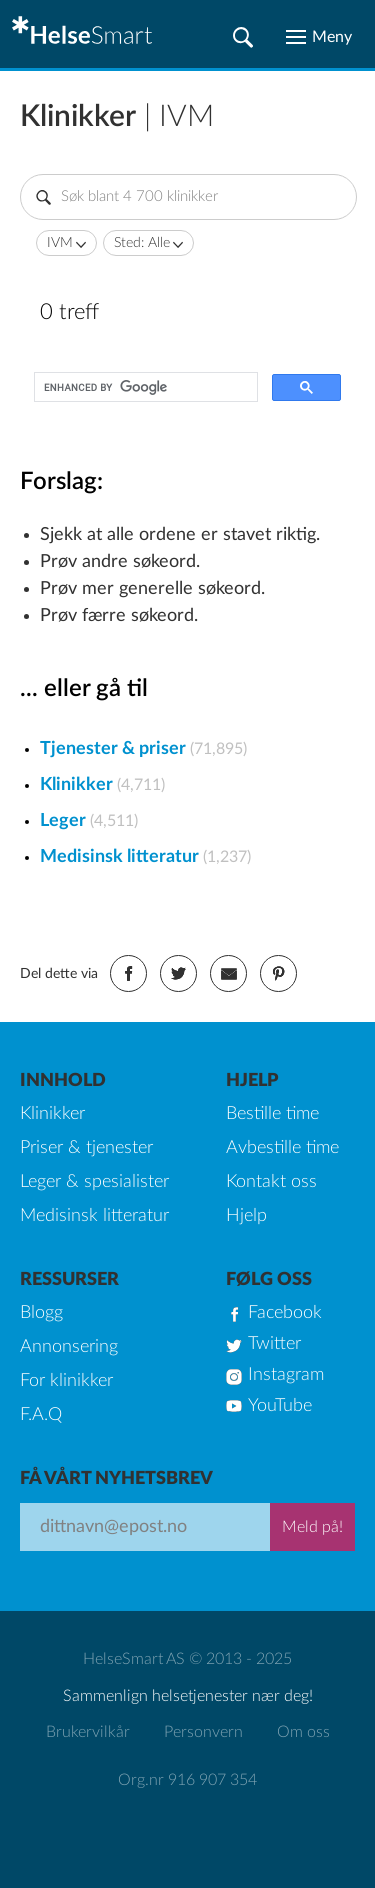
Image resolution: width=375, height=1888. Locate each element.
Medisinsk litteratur (119, 857)
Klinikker (76, 785)
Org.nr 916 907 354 (187, 1780)
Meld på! (312, 1527)
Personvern (203, 1732)
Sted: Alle (142, 243)
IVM (60, 243)
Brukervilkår (88, 1732)
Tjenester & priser (113, 749)
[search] (144, 387)
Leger (63, 821)
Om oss (303, 1732)
